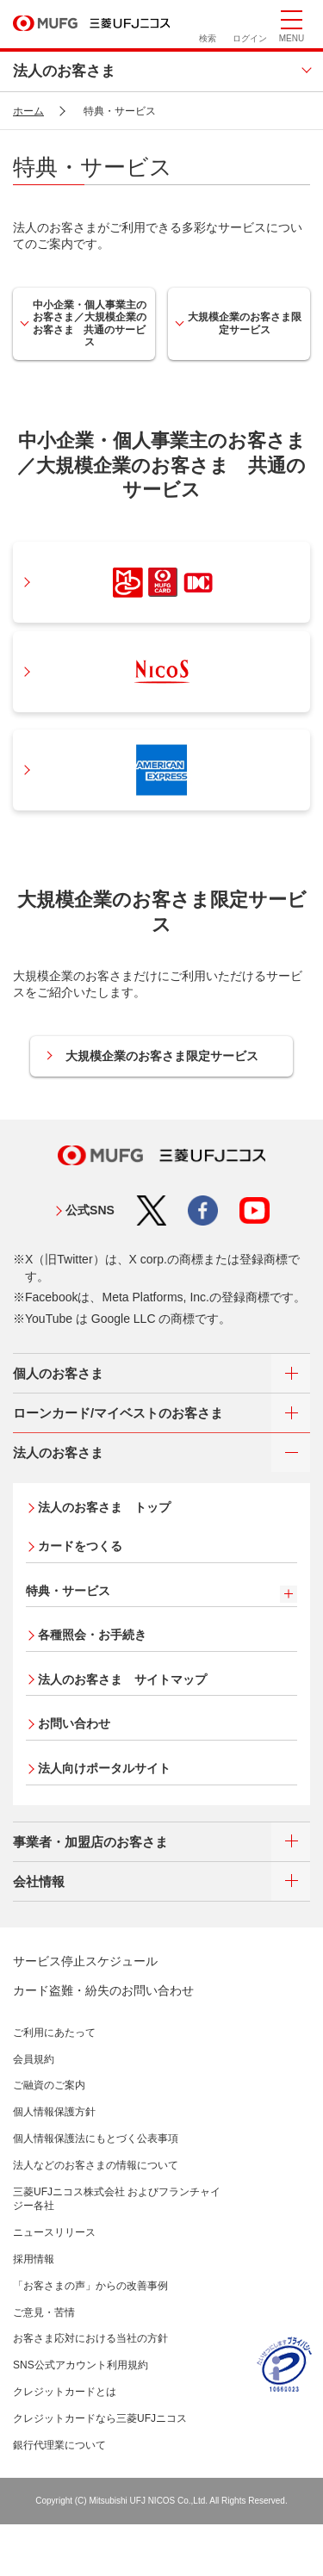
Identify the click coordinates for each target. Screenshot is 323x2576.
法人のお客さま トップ (104, 1507)
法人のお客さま (64, 71)
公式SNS (90, 1210)
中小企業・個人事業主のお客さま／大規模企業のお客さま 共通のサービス (89, 323)
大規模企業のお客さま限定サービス (244, 323)
